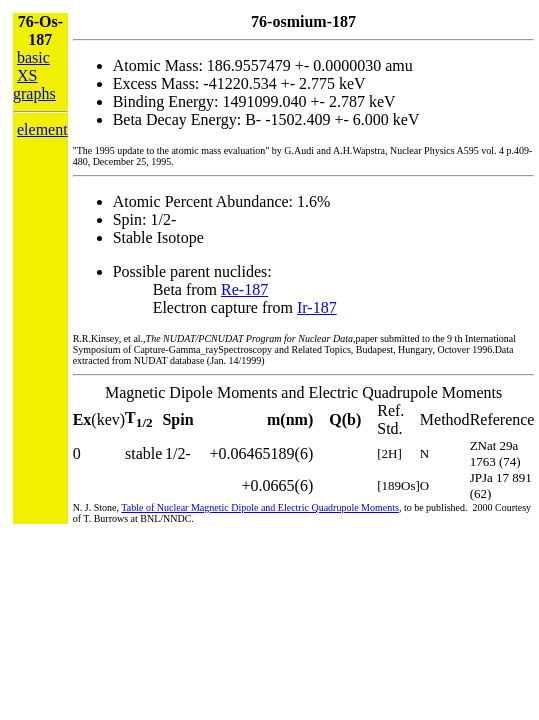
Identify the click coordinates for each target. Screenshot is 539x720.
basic (33, 57)
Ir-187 (317, 307)
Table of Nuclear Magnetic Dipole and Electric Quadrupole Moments (260, 507)
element (42, 129)
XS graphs (34, 84)
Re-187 (244, 289)
